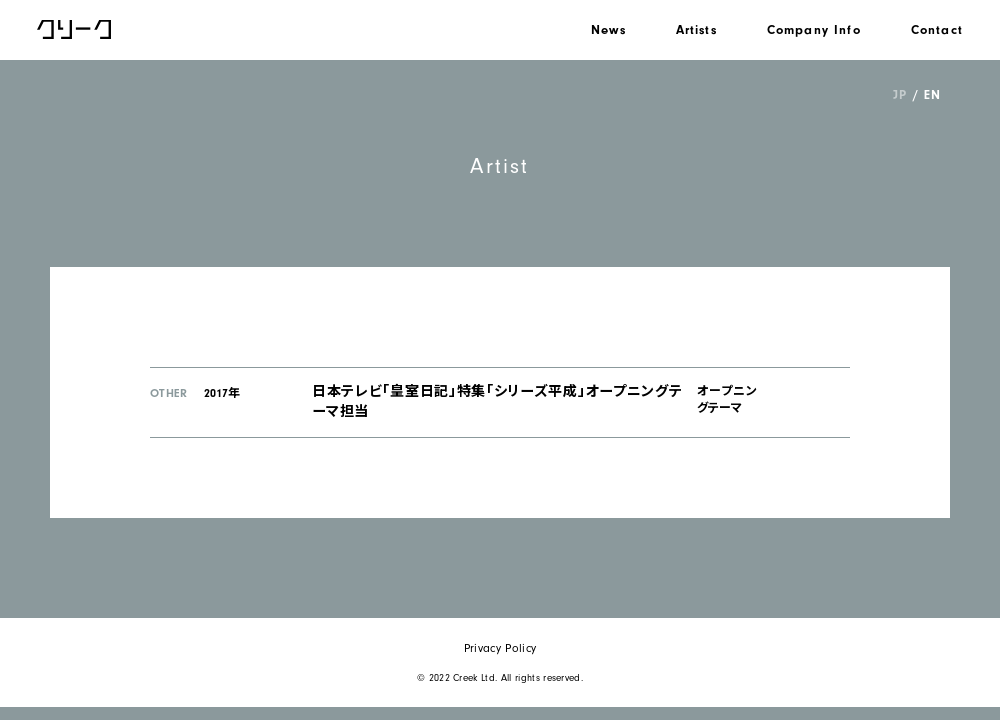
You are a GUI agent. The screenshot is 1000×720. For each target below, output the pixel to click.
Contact (937, 29)
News (608, 29)
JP (899, 94)
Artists (696, 29)
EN (932, 94)
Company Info (814, 29)
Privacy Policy (500, 648)
